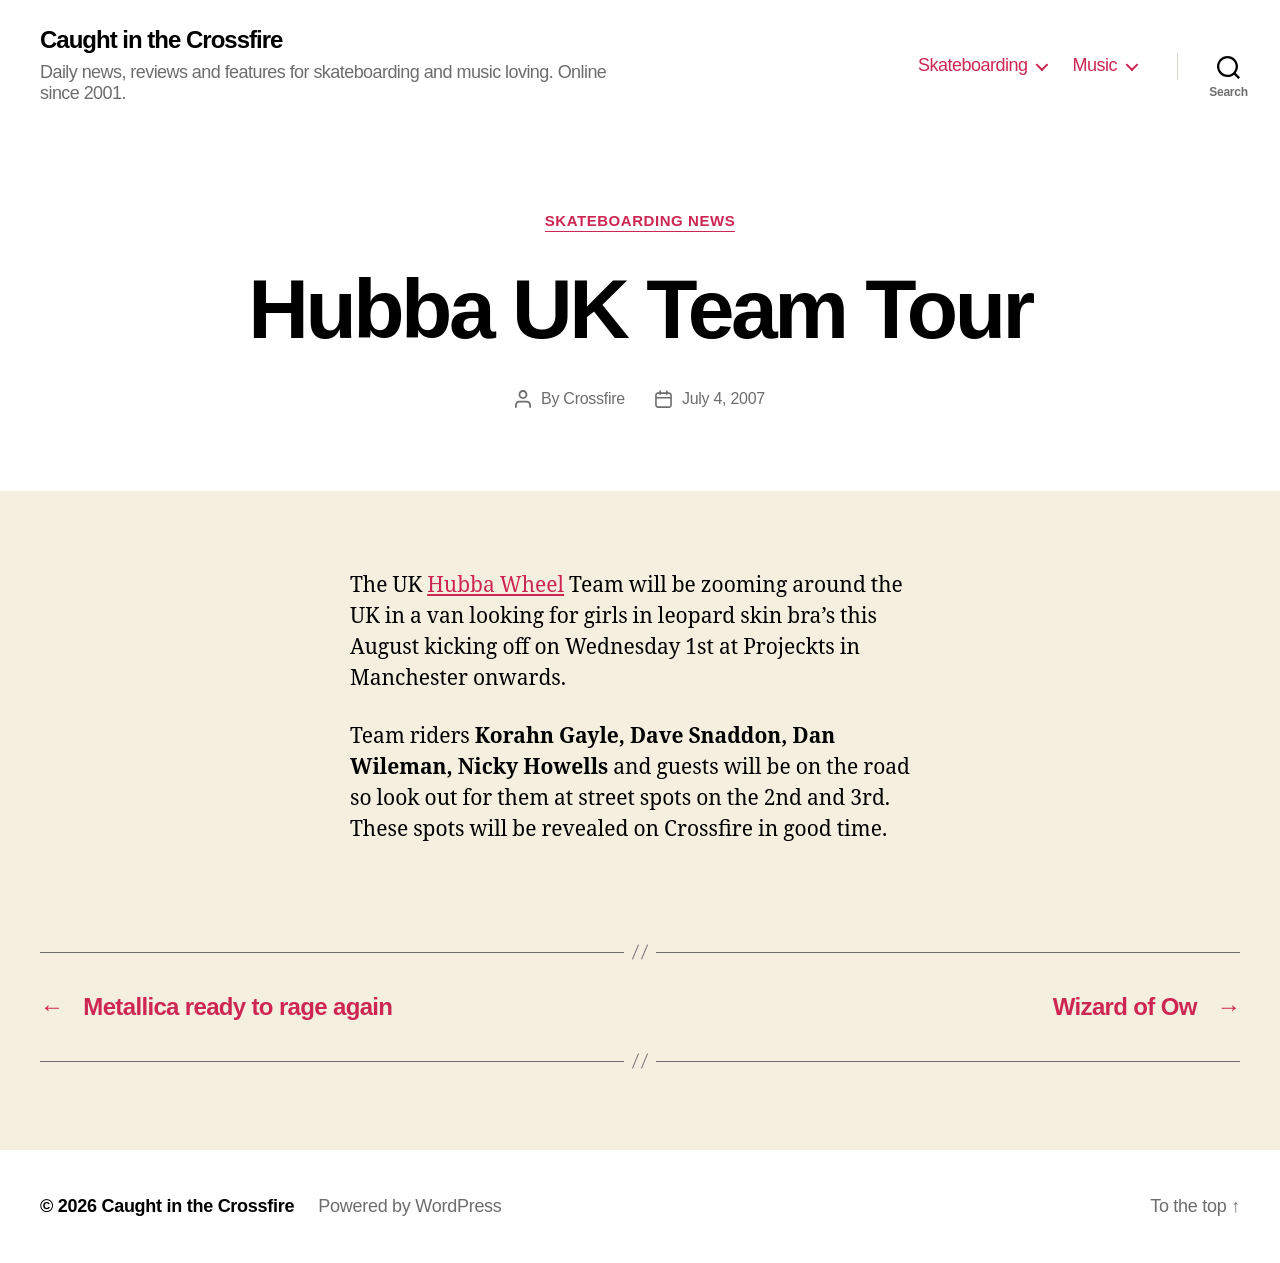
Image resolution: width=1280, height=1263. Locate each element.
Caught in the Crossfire (161, 40)
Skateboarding (973, 65)
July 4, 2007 (723, 398)
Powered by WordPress (409, 1206)
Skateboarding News (640, 220)
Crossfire (594, 398)
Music (1094, 65)
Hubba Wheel (495, 585)
